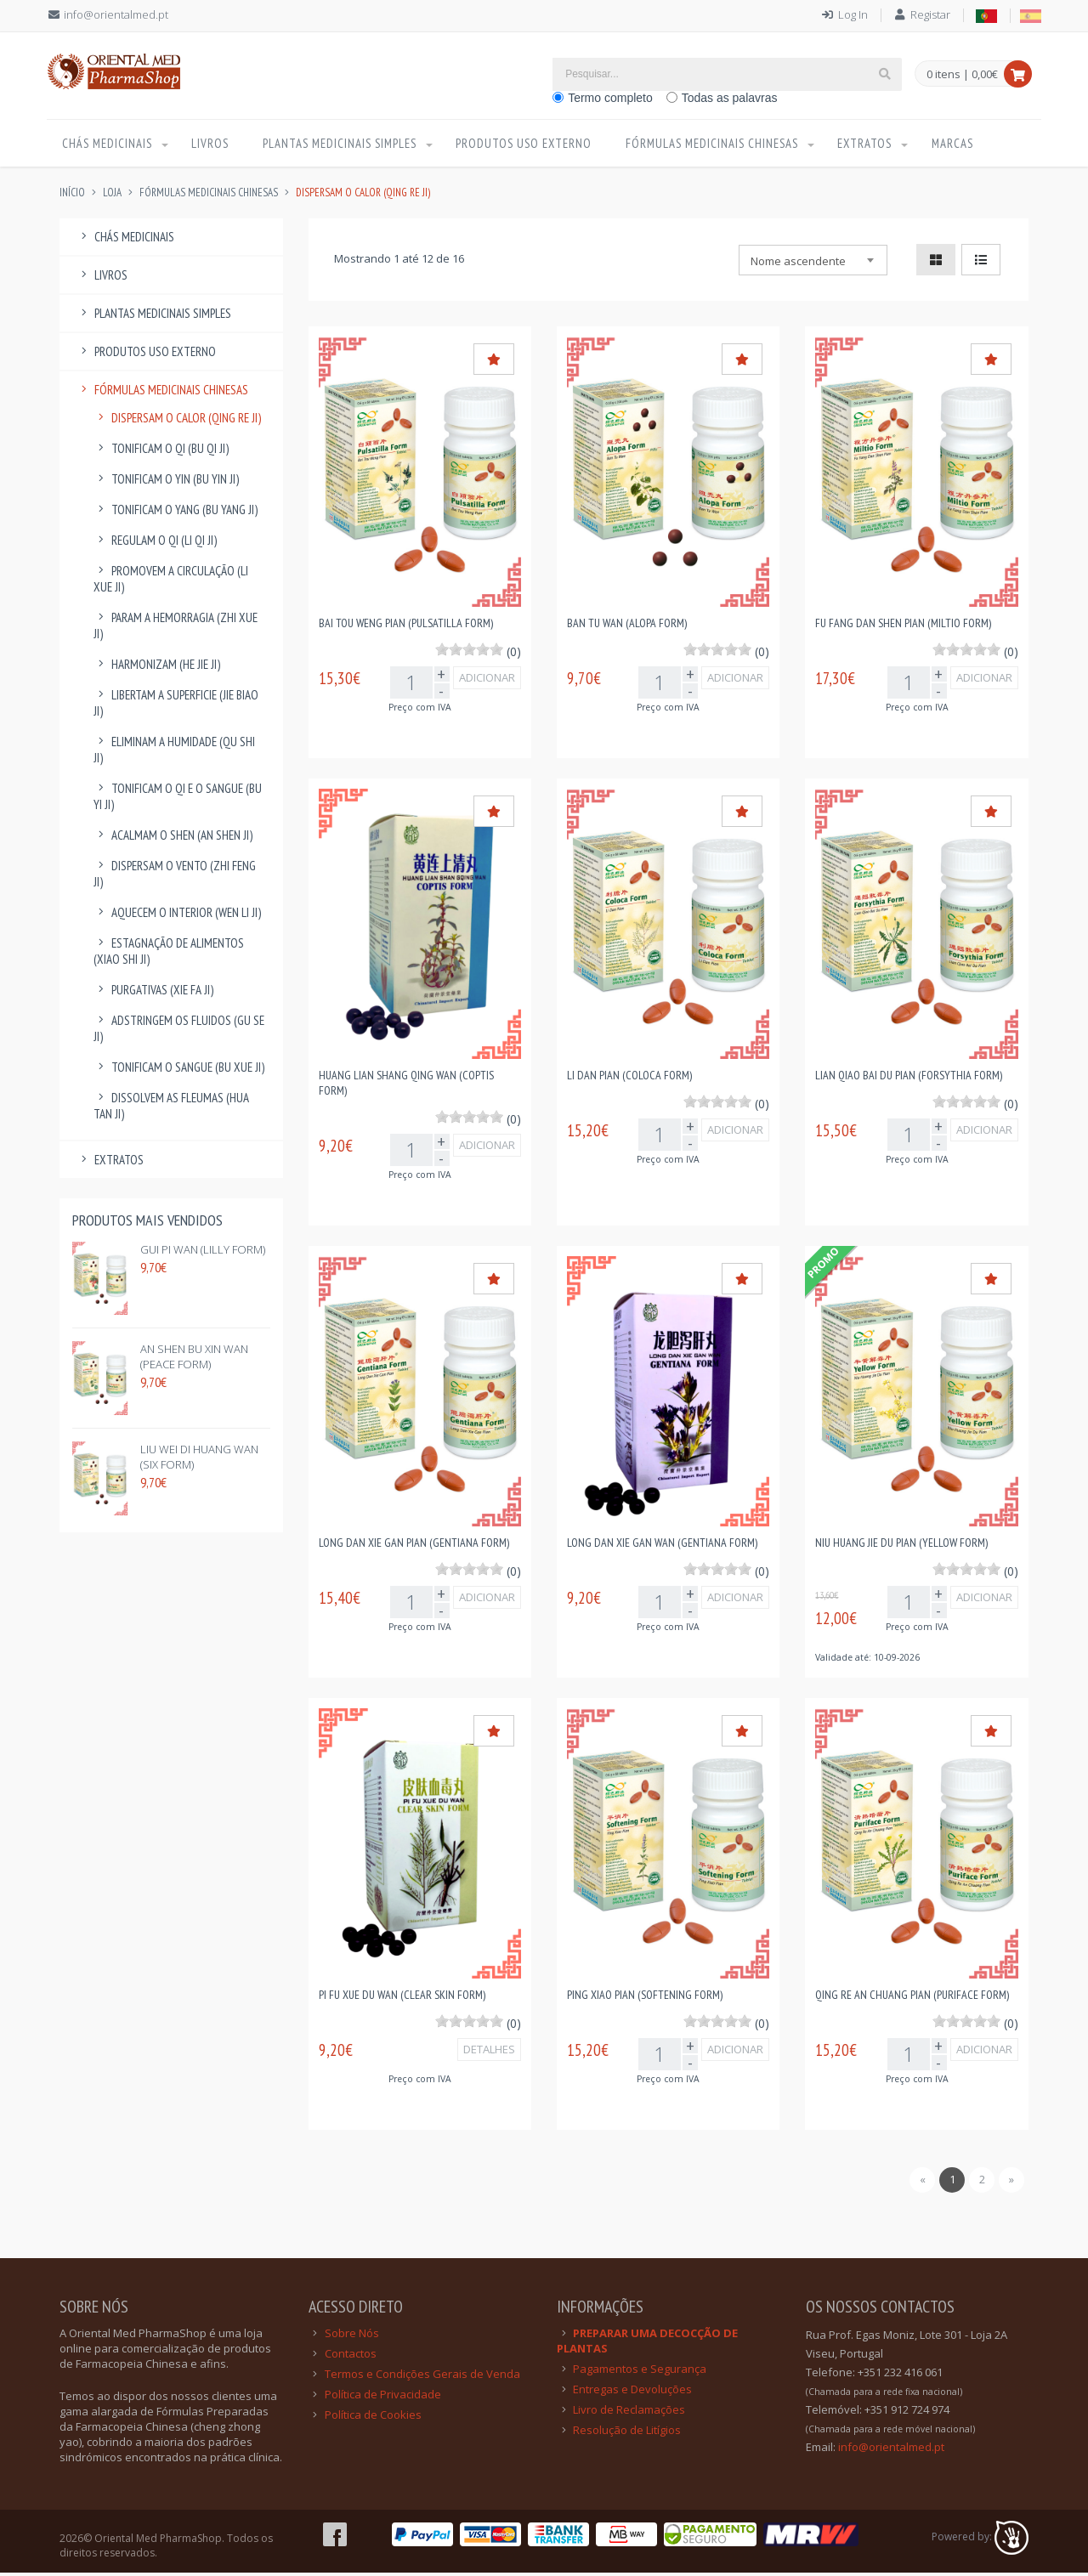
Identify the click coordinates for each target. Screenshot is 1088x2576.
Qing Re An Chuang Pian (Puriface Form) (912, 1998)
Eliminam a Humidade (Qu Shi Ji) (174, 753)
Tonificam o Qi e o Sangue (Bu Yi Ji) (178, 800)
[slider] (469, 653)
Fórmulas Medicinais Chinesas (719, 145)
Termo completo (610, 98)
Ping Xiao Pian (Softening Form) (644, 1998)
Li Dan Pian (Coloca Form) (629, 1078)
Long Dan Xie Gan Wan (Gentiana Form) (662, 1546)
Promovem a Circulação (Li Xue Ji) (171, 582)
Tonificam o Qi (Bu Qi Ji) (161, 452)
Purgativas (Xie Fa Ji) (153, 993)
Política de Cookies (373, 2418)
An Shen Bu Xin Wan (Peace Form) (194, 1360)
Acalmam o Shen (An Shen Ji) (173, 838)
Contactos (351, 2356)
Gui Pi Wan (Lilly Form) (202, 1252)
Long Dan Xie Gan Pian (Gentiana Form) (414, 1546)
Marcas (963, 145)
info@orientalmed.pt (116, 14)
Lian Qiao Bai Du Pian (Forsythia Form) (908, 1078)
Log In (853, 14)
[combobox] (813, 263)
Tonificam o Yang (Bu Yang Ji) (176, 513)
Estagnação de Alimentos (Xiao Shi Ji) (169, 954)
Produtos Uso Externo (530, 145)
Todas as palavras (730, 98)
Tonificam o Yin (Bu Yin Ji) (166, 482)
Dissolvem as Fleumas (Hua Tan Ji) (171, 1109)
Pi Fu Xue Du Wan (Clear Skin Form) (402, 1998)
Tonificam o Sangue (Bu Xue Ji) (179, 1070)
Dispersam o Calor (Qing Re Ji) (177, 421)
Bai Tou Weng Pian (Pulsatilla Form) (406, 626)
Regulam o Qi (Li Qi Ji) (155, 543)
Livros (213, 145)
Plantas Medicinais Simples (342, 145)
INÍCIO (72, 196)
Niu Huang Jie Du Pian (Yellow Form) (901, 1546)
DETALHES (489, 2052)
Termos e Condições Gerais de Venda (422, 2377)
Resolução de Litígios (627, 2433)
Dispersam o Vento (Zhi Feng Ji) (175, 877)
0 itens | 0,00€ (962, 75)
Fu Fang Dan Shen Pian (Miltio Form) (903, 626)
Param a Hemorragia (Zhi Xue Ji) (176, 629)
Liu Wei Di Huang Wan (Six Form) (199, 1460)
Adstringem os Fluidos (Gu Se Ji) (179, 1032)
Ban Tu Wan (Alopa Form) (627, 626)
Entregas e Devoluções (632, 2392)
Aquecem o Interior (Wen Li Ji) (177, 916)
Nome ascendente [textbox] (798, 264)
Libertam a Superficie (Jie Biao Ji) (176, 706)
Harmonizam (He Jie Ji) (157, 668)
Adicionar (487, 680)
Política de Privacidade (383, 2397)
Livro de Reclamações (629, 2412)
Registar (930, 14)
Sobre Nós (352, 2336)
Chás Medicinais (108, 145)
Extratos (875, 145)
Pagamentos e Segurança (639, 2372)
